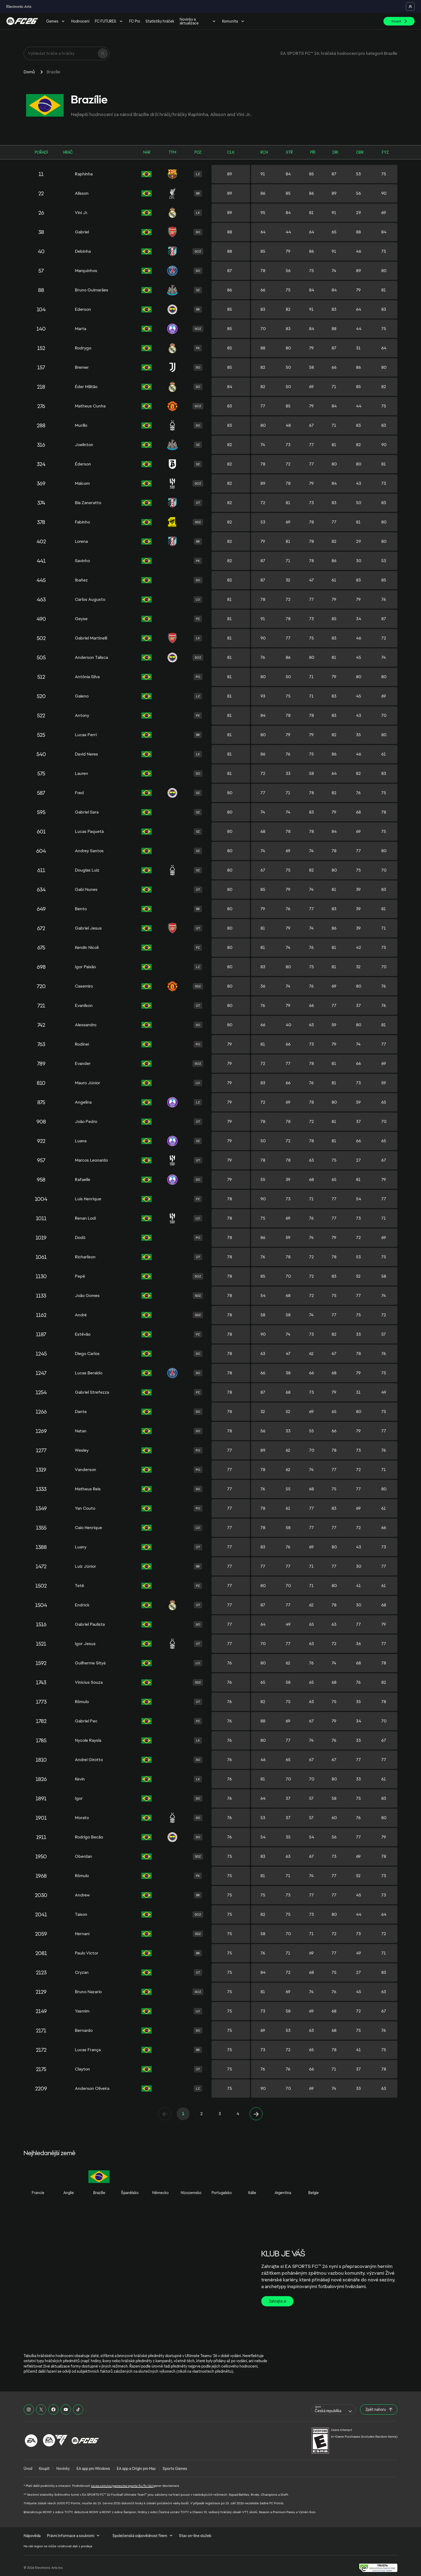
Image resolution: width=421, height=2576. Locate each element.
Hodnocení (80, 21)
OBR (360, 152)
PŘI (312, 152)
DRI (335, 152)
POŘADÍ (41, 152)
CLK (230, 152)
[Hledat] (103, 53)
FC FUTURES (109, 21)
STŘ (289, 152)
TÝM (172, 152)
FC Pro (134, 21)
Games (56, 21)
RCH (264, 152)
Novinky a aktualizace (198, 21)
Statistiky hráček (160, 21)
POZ (197, 152)
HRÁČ (68, 152)
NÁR (146, 152)
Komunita (233, 21)
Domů (29, 72)
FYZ (385, 152)
